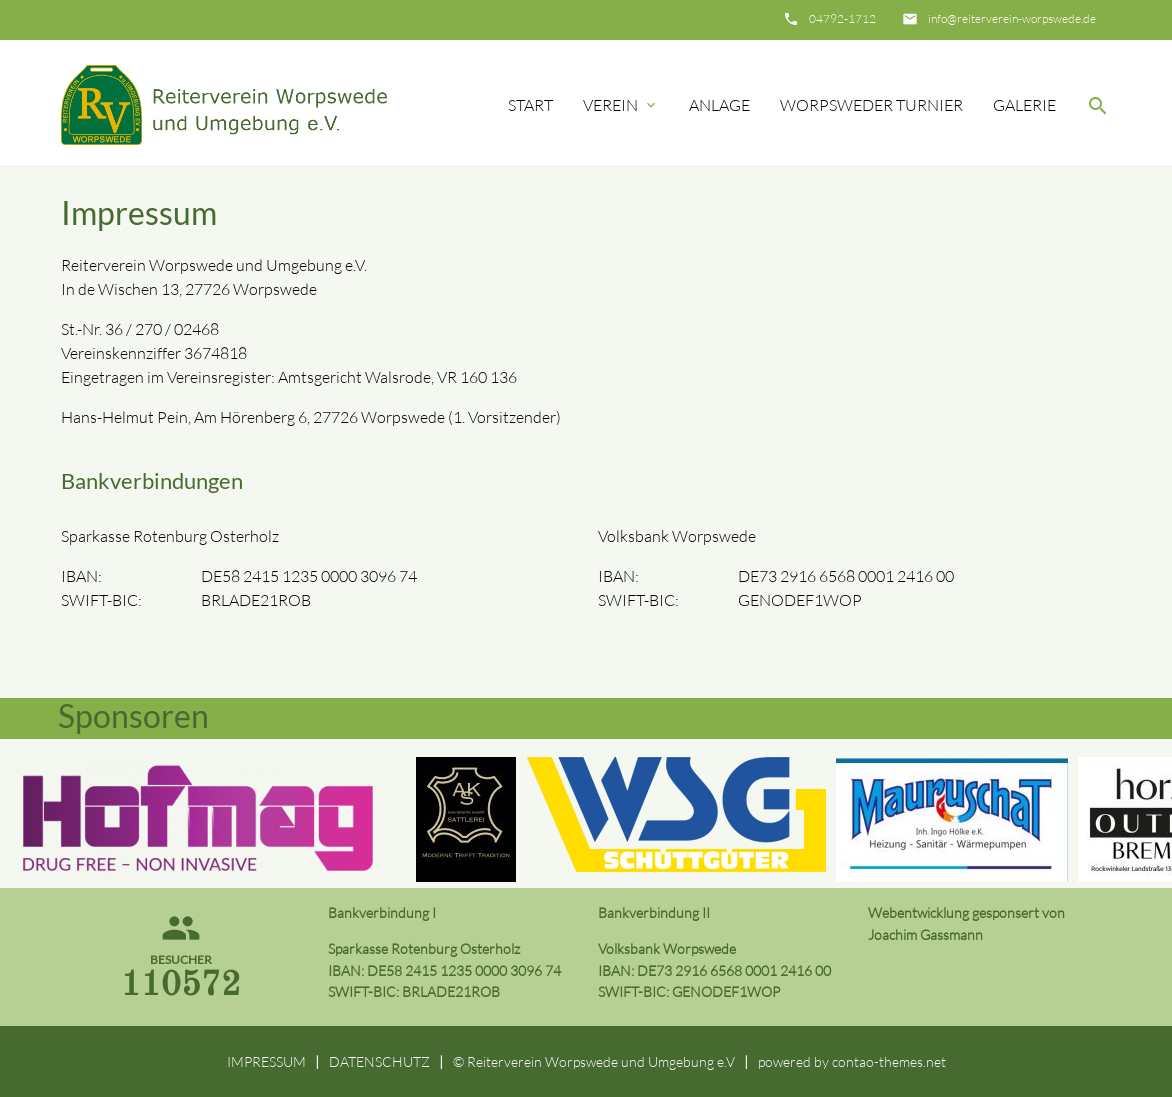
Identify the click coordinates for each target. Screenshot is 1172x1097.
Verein (621, 105)
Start (530, 105)
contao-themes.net (889, 1061)
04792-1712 (842, 18)
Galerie (1024, 105)
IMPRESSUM (266, 1061)
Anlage (719, 105)
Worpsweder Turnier (871, 105)
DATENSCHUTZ (379, 1061)
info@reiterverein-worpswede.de (1012, 18)
